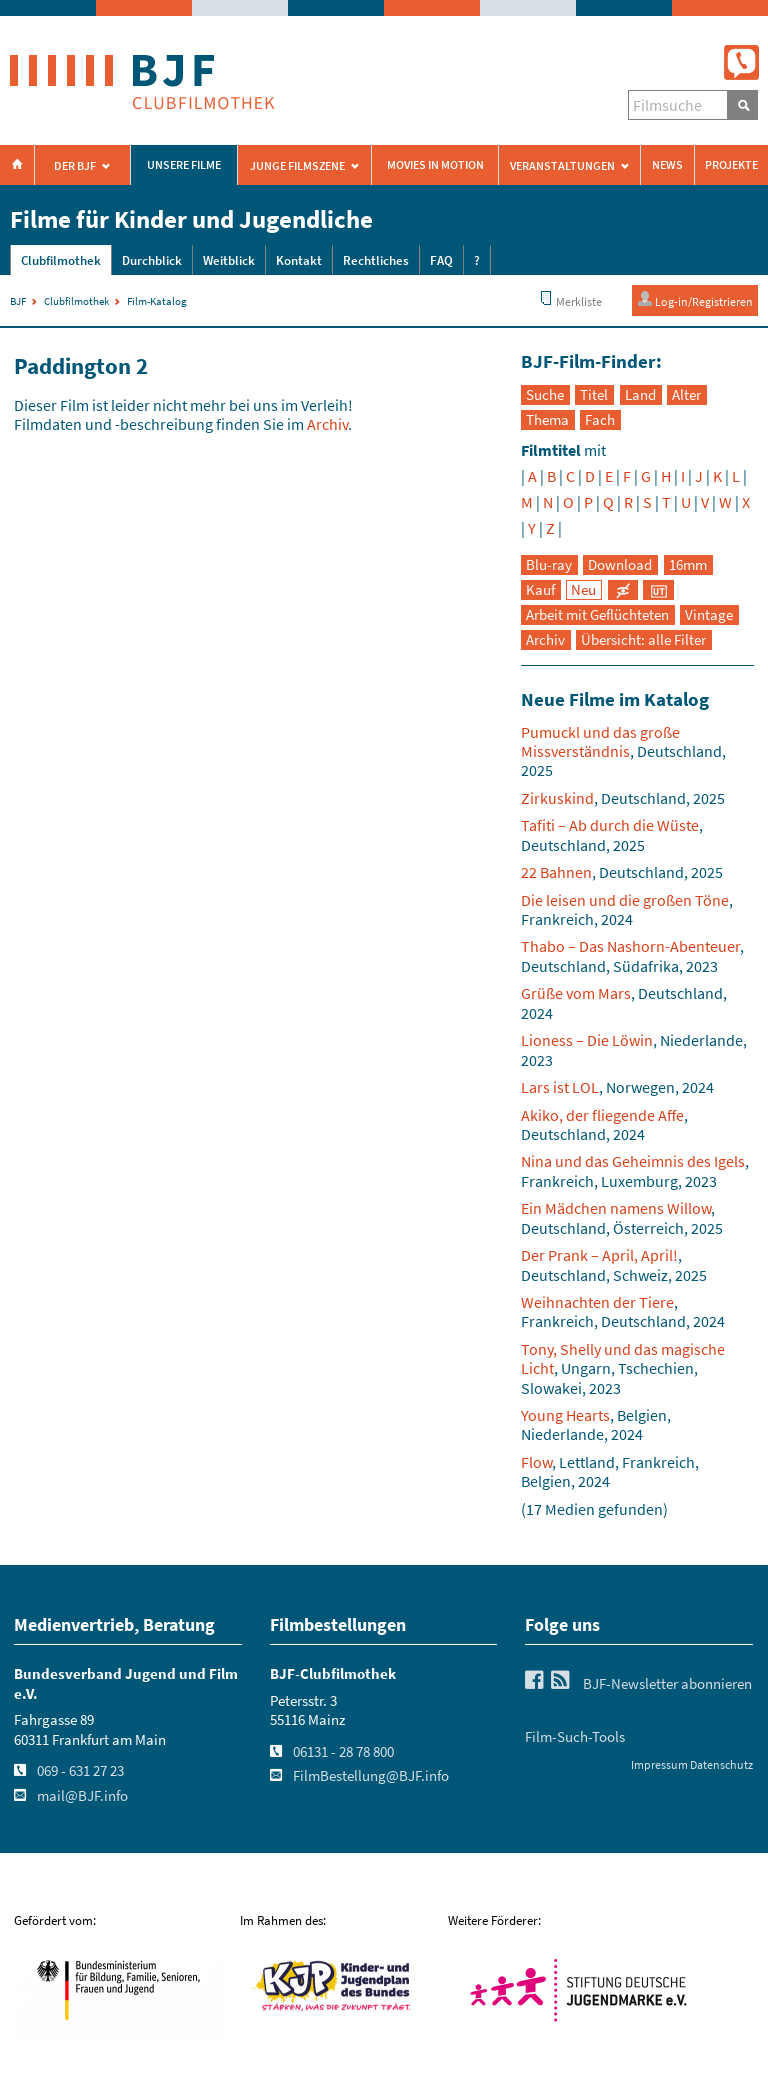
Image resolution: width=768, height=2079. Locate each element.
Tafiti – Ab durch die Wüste (610, 825)
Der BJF (75, 166)
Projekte (731, 165)
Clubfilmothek (61, 260)
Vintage (709, 615)
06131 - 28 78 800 (343, 1752)
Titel (594, 395)
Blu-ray (549, 565)
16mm (688, 565)
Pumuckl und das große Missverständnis (600, 741)
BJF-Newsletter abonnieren (667, 1684)
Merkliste (570, 299)
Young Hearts (565, 1415)
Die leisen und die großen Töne (625, 900)
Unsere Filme (184, 165)
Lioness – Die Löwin (587, 1040)
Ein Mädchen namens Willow (616, 1208)
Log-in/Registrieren (695, 299)
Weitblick (229, 260)
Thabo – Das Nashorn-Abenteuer (630, 946)
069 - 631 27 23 (80, 1771)
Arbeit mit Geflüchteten (597, 615)
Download (620, 565)
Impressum (659, 1764)
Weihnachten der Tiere (597, 1302)
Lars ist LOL (560, 1087)
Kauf (540, 590)
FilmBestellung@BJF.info (371, 1776)
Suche (545, 395)
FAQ (441, 260)
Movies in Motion (435, 165)
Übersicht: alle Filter (643, 640)
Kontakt (299, 260)
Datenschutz (721, 1764)
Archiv (327, 424)
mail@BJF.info (82, 1796)
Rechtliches (376, 260)
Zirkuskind (557, 798)
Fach (600, 420)
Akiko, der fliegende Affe (602, 1115)
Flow (536, 1462)
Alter (686, 395)
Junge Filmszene (297, 166)
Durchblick (152, 260)
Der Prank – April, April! (599, 1255)
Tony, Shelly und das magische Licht (623, 1358)
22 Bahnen (556, 872)
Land (640, 395)
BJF (18, 301)
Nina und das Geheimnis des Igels (633, 1161)
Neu (583, 590)
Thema (547, 420)
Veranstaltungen (562, 166)
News (667, 165)
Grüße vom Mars (576, 993)
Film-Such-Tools (575, 1737)
